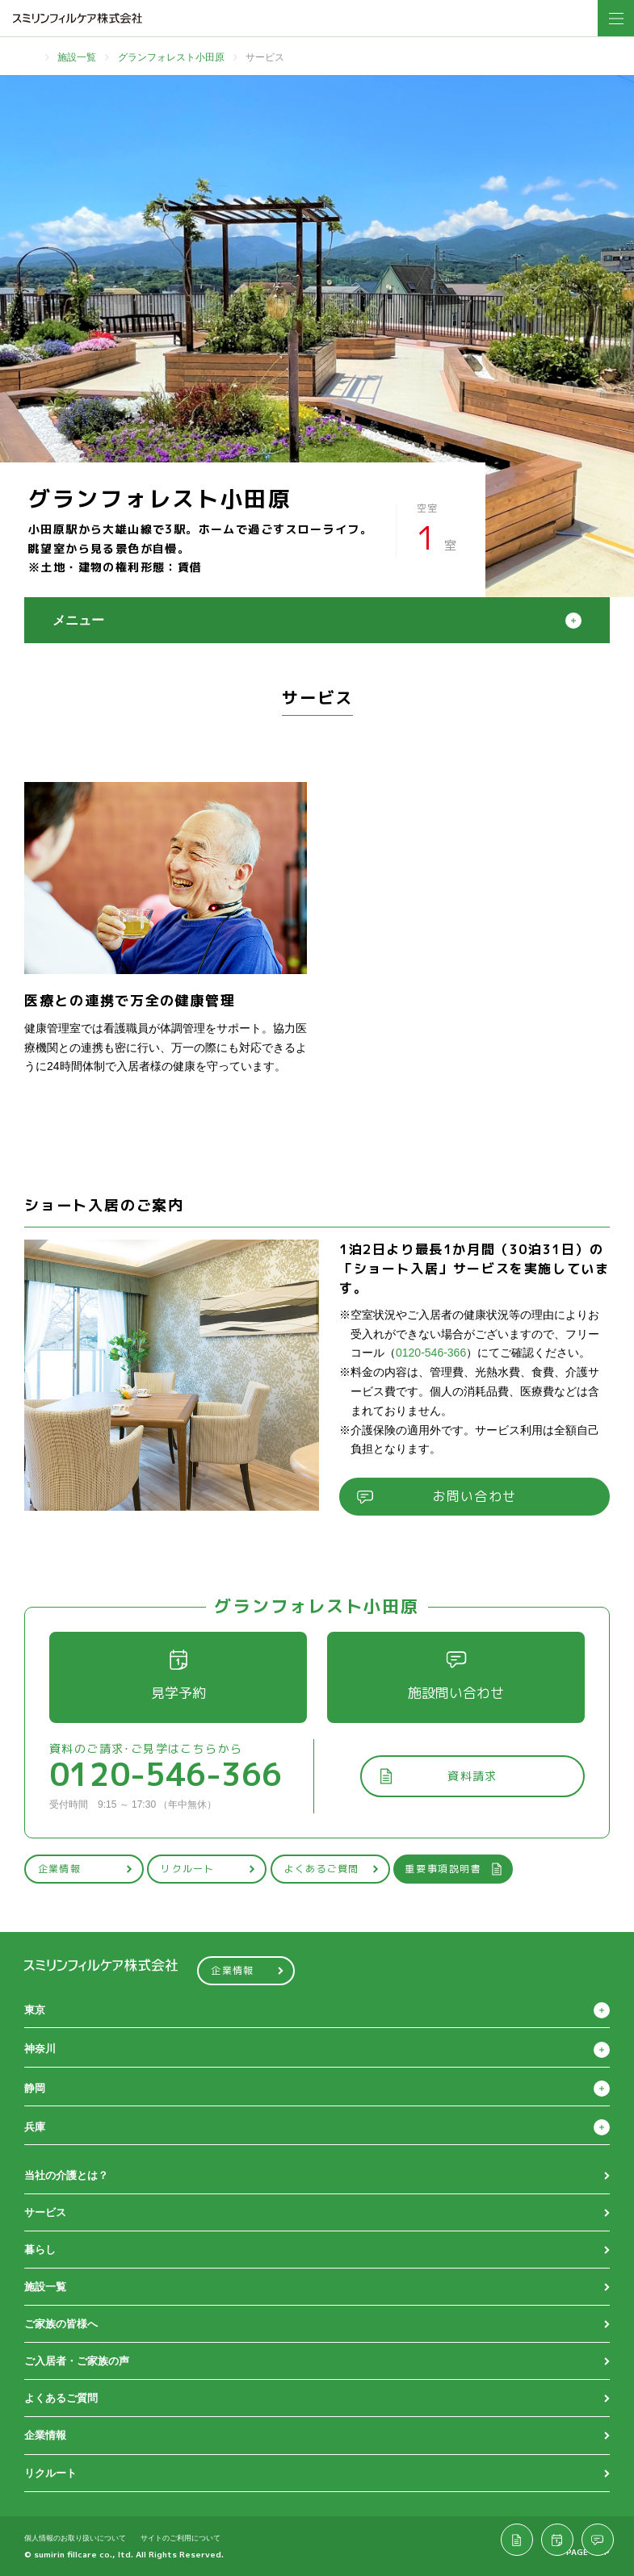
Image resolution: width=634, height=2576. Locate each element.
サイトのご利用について (180, 2538)
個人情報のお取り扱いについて (75, 2538)
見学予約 (178, 1676)
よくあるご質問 (331, 1869)
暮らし (40, 2250)
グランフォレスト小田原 (171, 57)
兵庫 (34, 2127)
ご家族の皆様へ (61, 2324)
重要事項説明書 (454, 1869)
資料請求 (438, 1776)
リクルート (208, 1869)
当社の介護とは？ (66, 2175)
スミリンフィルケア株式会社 (77, 18)
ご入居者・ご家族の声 (76, 2361)
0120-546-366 (431, 1352)
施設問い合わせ (456, 1676)
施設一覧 (76, 57)
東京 (34, 2010)
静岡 (34, 2088)
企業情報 (85, 1869)
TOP (30, 57)
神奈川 (40, 2049)
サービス (45, 2212)
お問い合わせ (436, 1496)
